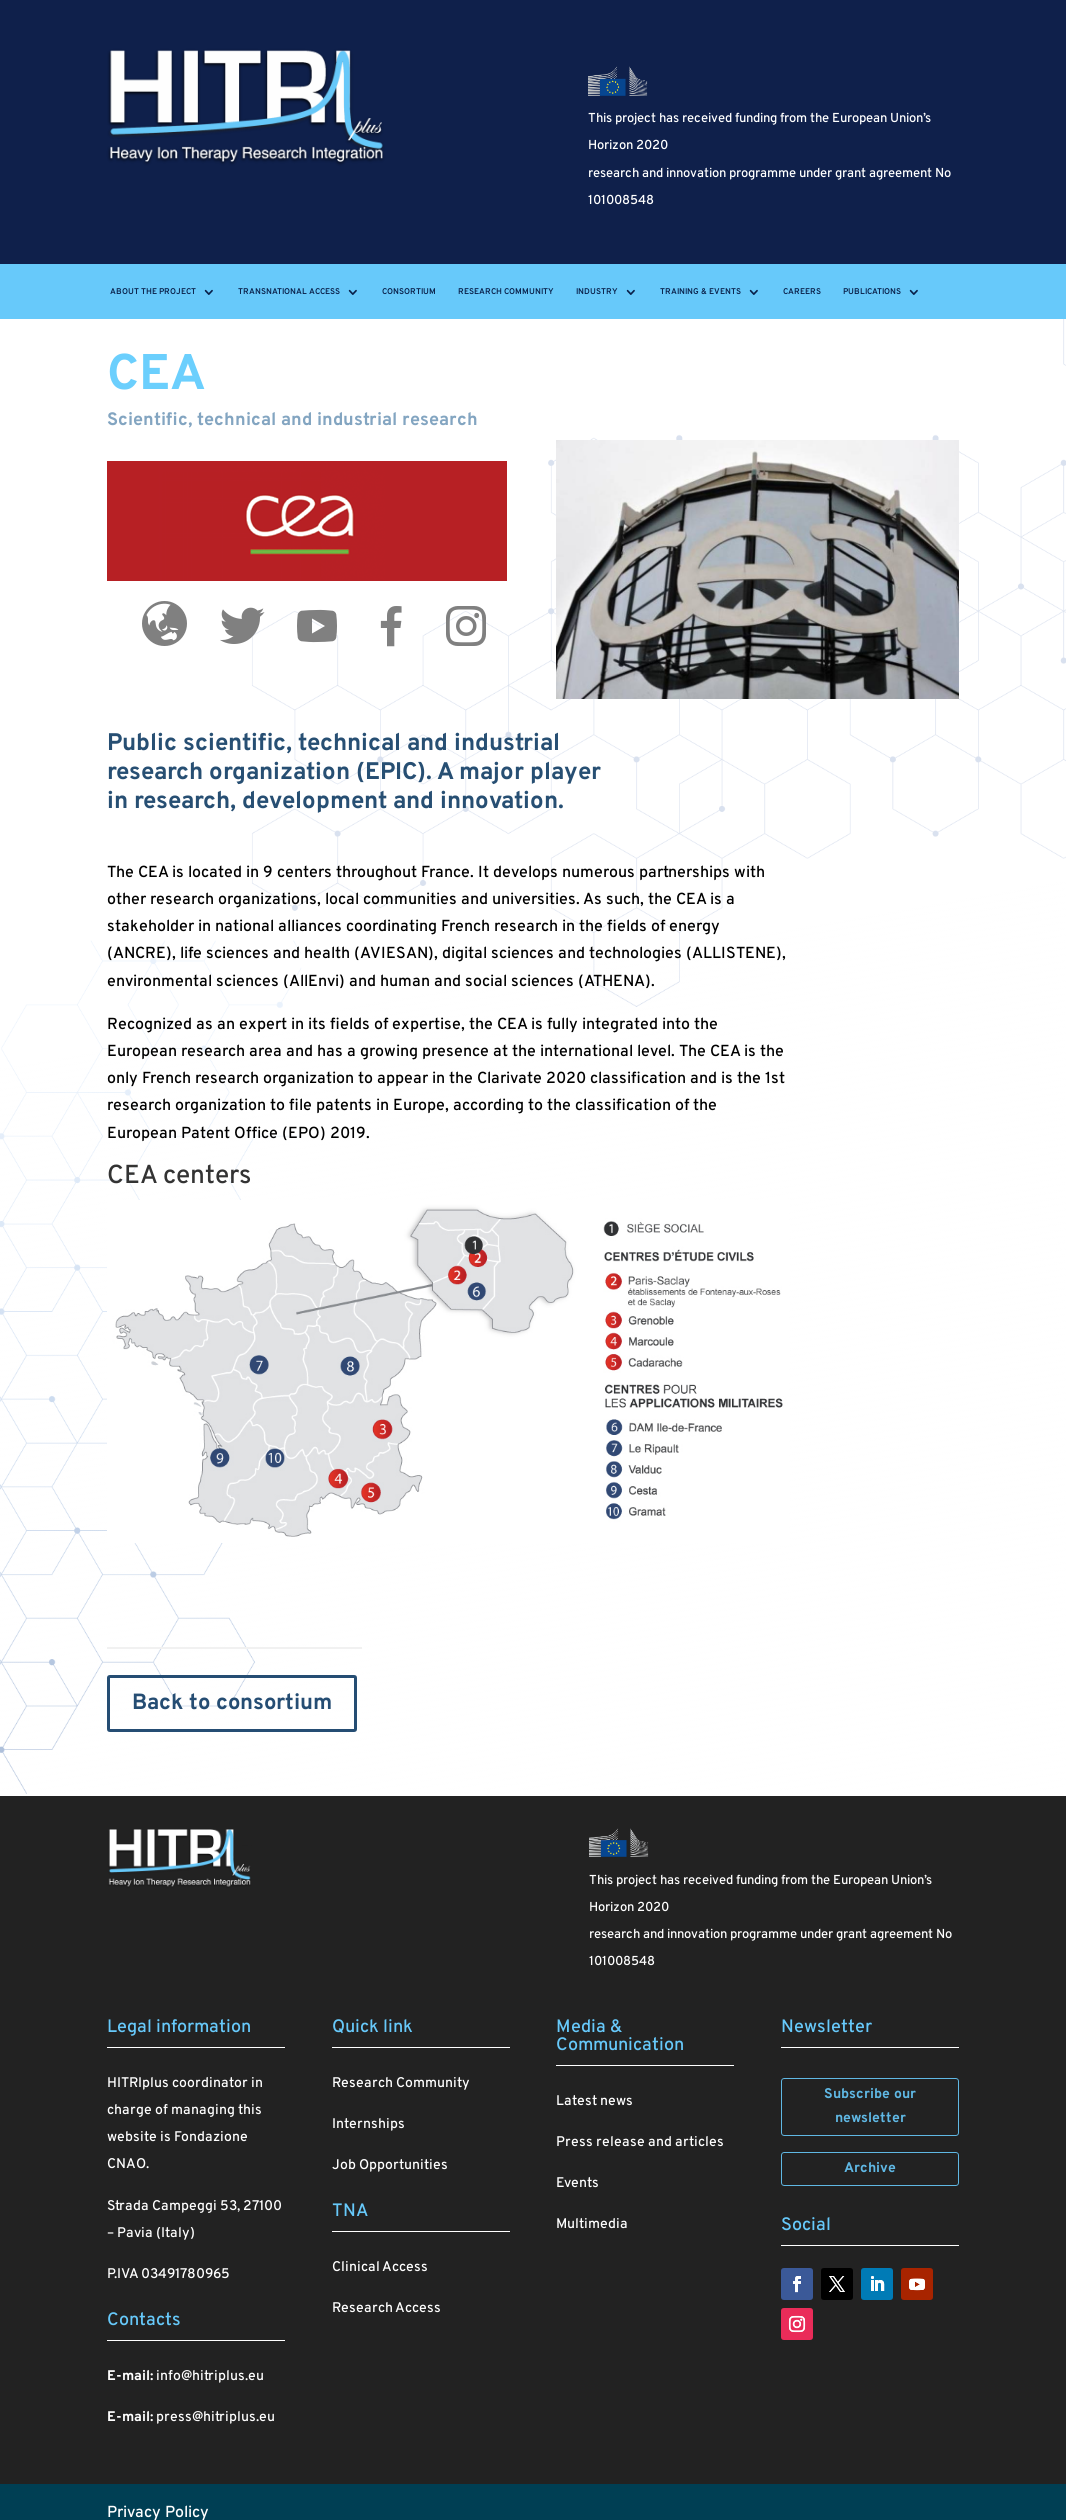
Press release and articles (640, 2142)
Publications (872, 292)
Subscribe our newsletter (870, 2106)
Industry (597, 292)
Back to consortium (232, 1703)
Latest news (594, 2101)
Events (577, 2183)
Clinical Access (380, 2267)
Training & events (700, 292)
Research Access (386, 2308)
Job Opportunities (390, 2165)
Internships (368, 2124)
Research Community (506, 292)
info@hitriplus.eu (210, 2376)
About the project (153, 292)
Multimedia (592, 2224)
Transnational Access (289, 292)
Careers (802, 292)
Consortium (409, 292)
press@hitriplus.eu (215, 2417)
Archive (870, 2168)
